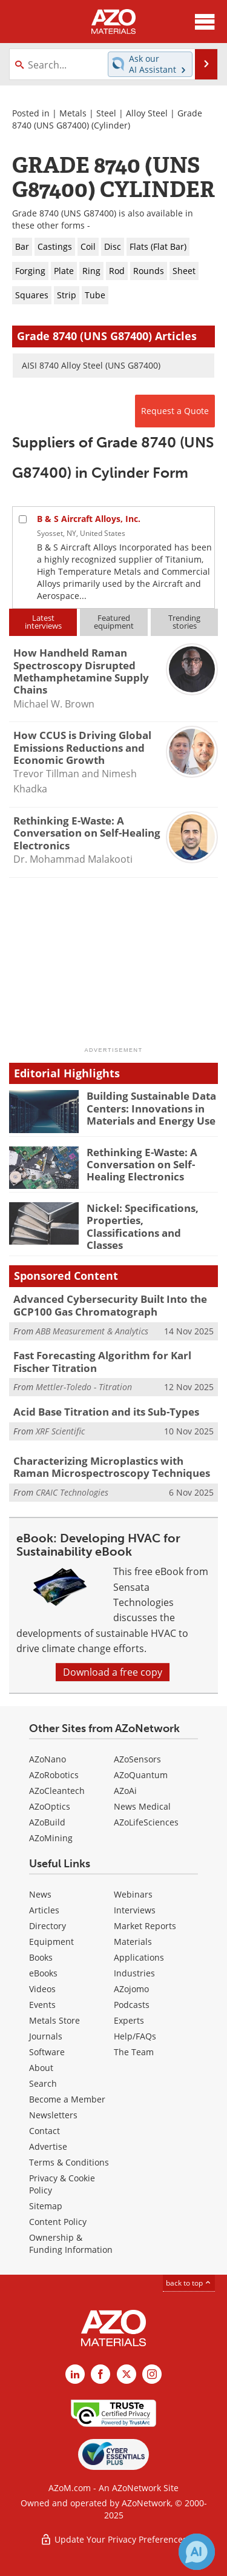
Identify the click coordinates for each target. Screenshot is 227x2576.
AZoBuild (47, 1822)
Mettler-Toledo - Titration (84, 1387)
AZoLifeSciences (146, 1822)
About (41, 2067)
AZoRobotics (54, 1775)
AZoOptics (49, 1806)
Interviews (135, 1910)
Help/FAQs (135, 2036)
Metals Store (54, 2020)
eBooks (43, 1973)
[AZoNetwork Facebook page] (100, 2374)
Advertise (48, 2146)
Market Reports (145, 1926)
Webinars (133, 1894)
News (40, 1894)
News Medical (142, 1806)
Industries (134, 1973)
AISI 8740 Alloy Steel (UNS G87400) (91, 365)
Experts (129, 2020)
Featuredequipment (114, 621)
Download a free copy (112, 1672)
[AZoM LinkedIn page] (75, 2374)
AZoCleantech (57, 1790)
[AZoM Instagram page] (152, 2374)
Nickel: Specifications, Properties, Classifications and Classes (143, 1226)
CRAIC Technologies (72, 1492)
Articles (44, 1910)
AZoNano (47, 1759)
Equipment (51, 1941)
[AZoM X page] (126, 2374)
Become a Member (67, 2099)
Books (41, 1957)
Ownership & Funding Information (71, 2243)
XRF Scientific (60, 1431)
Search (43, 2083)
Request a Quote (175, 411)
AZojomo (131, 1989)
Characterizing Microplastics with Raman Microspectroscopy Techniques (111, 1467)
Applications (139, 1957)
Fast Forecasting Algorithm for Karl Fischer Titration (102, 1361)
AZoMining (51, 1838)
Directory (47, 1926)
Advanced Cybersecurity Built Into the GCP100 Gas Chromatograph (110, 1305)
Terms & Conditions (69, 2162)
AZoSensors (137, 1759)
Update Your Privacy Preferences (113, 2539)
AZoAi (125, 1790)
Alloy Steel (147, 113)
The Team (134, 2052)
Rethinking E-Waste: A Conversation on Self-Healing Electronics (142, 1164)
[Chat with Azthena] (197, 2552)
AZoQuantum (141, 1775)
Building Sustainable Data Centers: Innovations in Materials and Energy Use (151, 1108)
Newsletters (53, 2115)
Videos (42, 1989)
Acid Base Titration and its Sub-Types (106, 1412)
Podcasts (132, 2004)
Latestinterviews (43, 621)
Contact (44, 2130)
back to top (189, 2283)
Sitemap (45, 2206)
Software (47, 2052)
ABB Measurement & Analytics (92, 1331)
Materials (133, 1941)
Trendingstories (184, 621)
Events (42, 2004)
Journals (45, 2036)
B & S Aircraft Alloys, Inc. (88, 518)
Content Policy (58, 2221)
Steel (106, 113)
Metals (73, 113)
